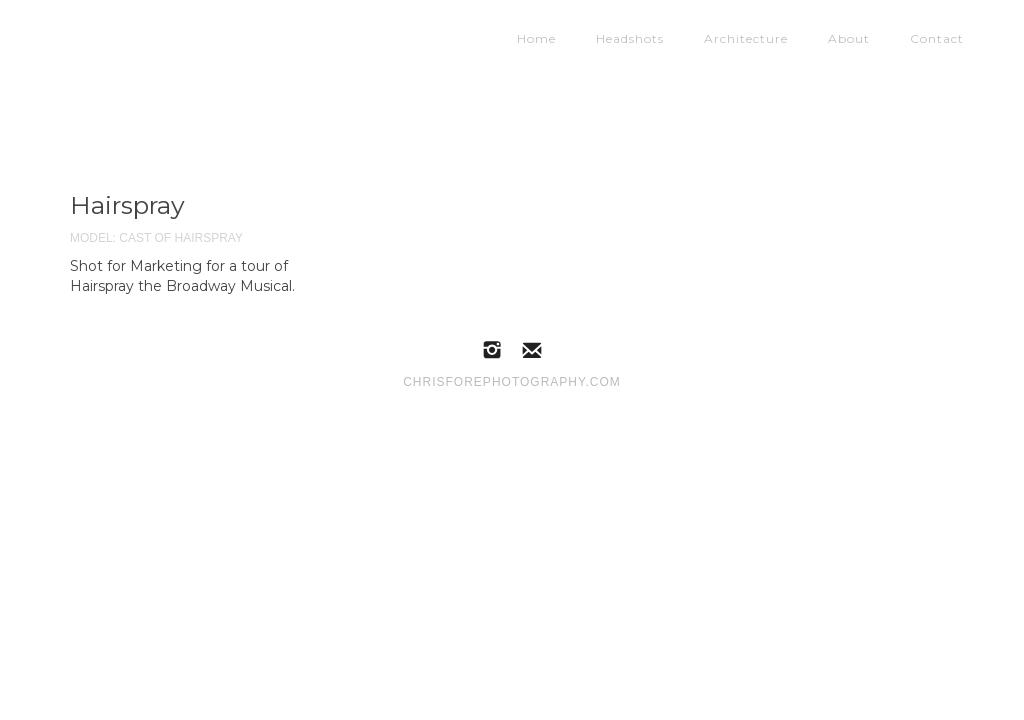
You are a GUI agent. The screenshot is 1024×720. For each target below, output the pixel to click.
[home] (255, 30)
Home (536, 34)
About (849, 34)
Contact (937, 34)
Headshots (630, 34)
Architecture (746, 34)
